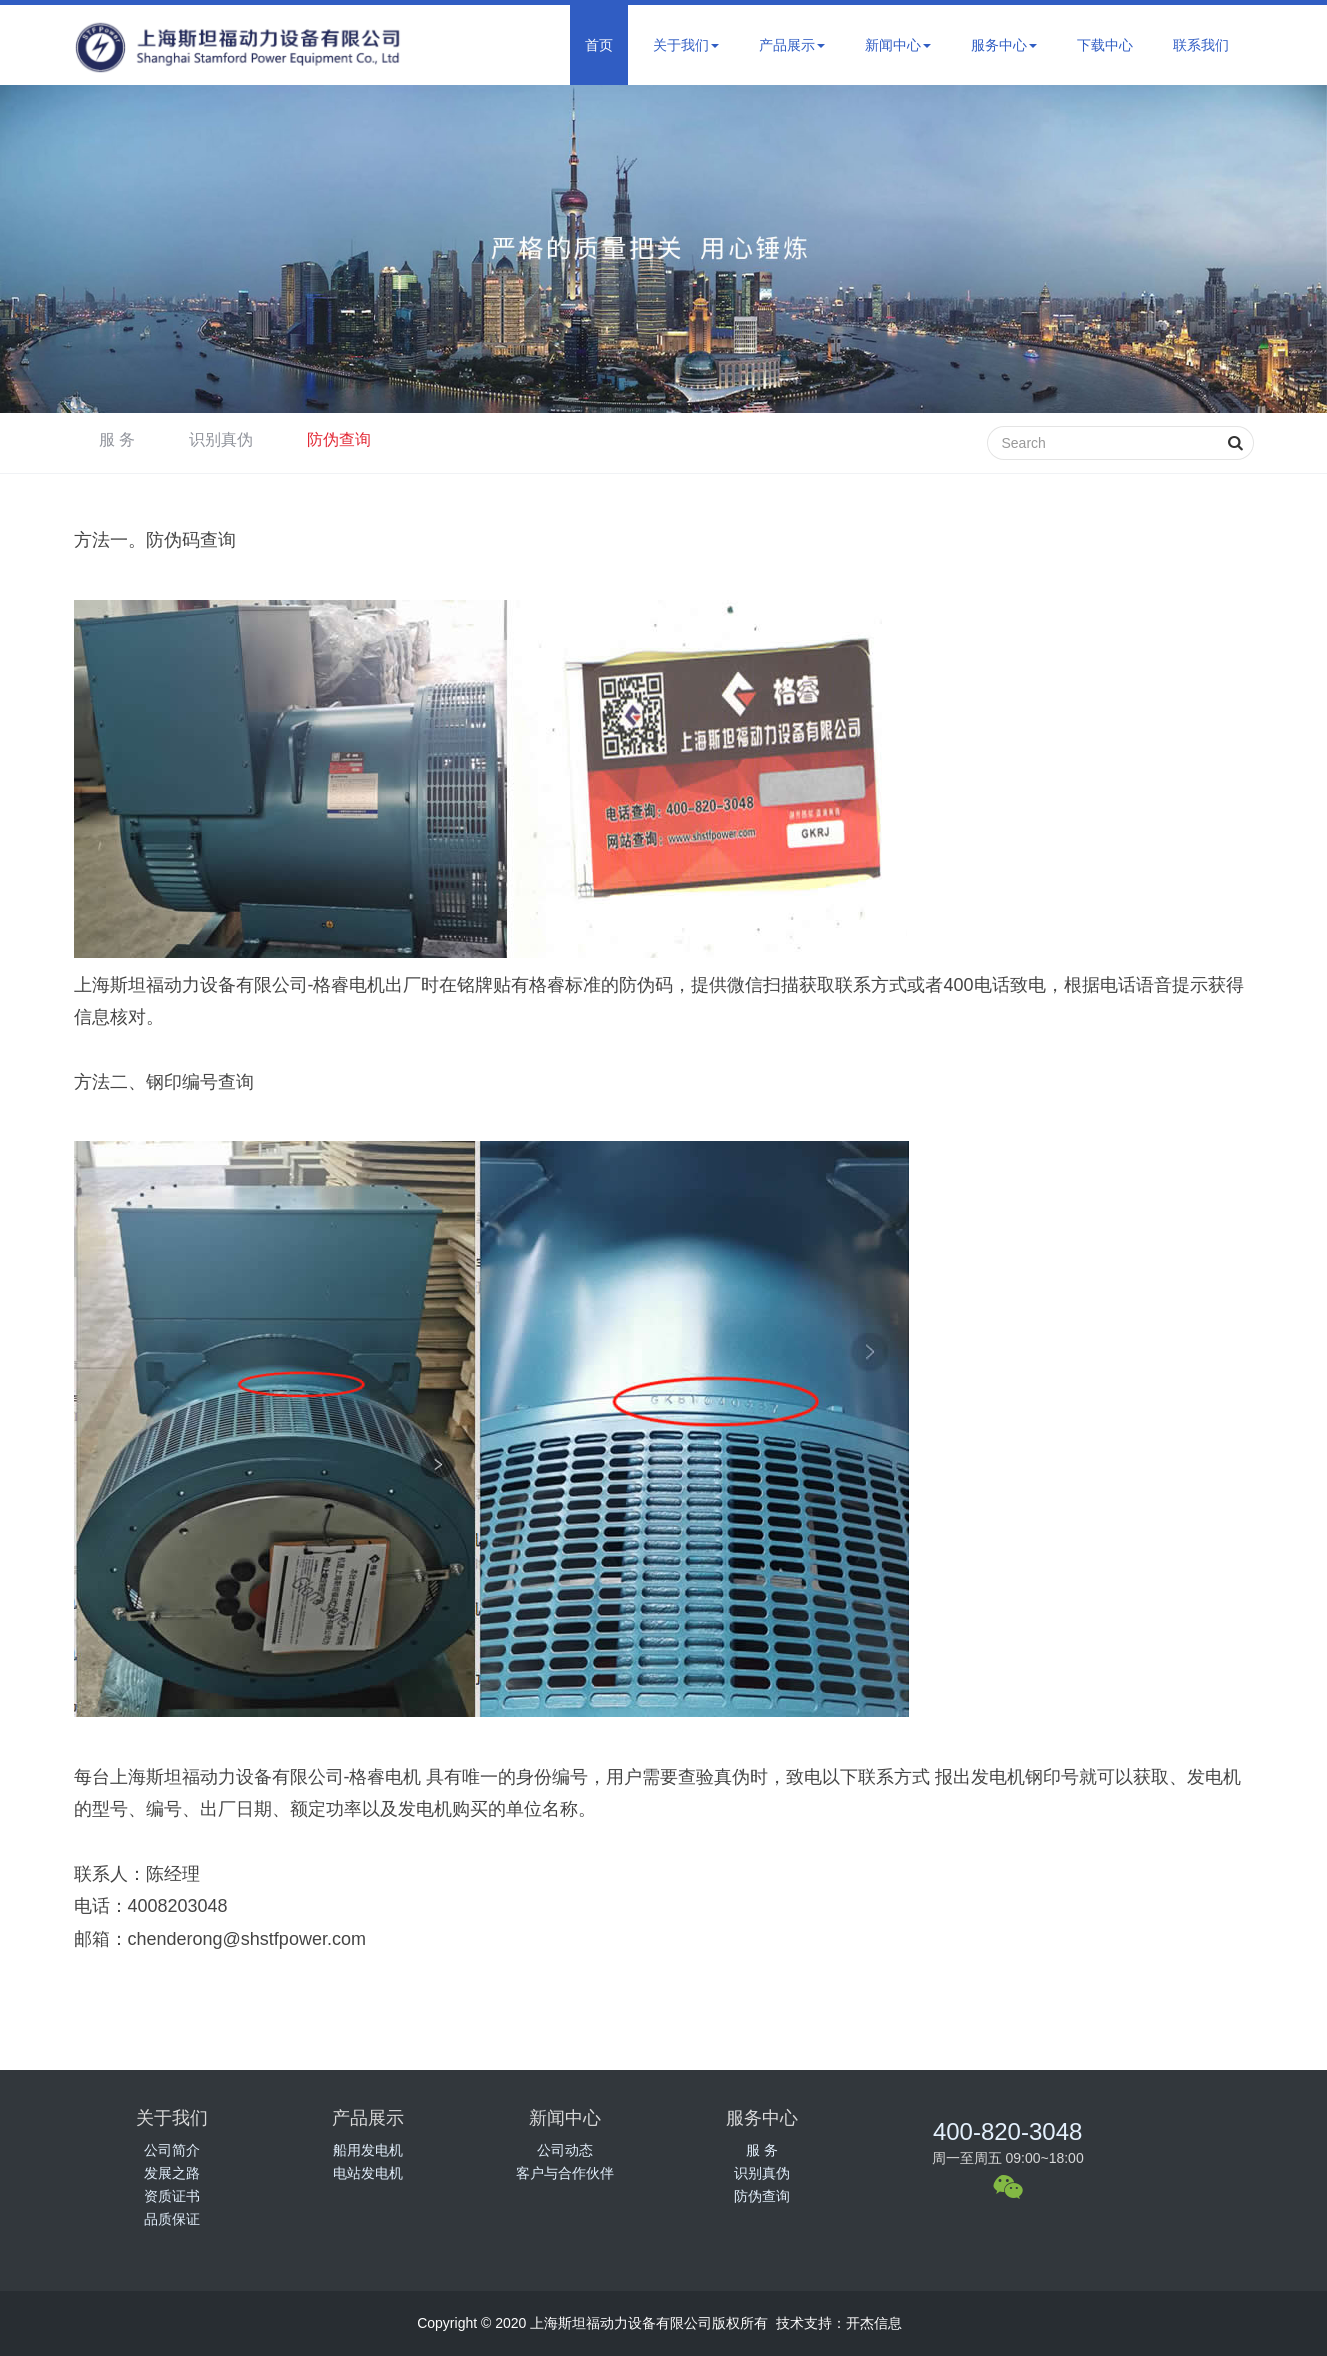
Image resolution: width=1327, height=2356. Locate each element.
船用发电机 (368, 2150)
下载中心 (1105, 45)
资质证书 (172, 2196)
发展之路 (172, 2173)
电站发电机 (368, 2173)
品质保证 (172, 2219)
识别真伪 (221, 439)
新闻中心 (898, 45)
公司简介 (172, 2150)
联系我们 (1201, 45)
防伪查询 (339, 439)
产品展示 (792, 45)
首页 (599, 45)
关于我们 (686, 45)
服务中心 (1004, 45)
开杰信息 (874, 2323)
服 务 (117, 439)
